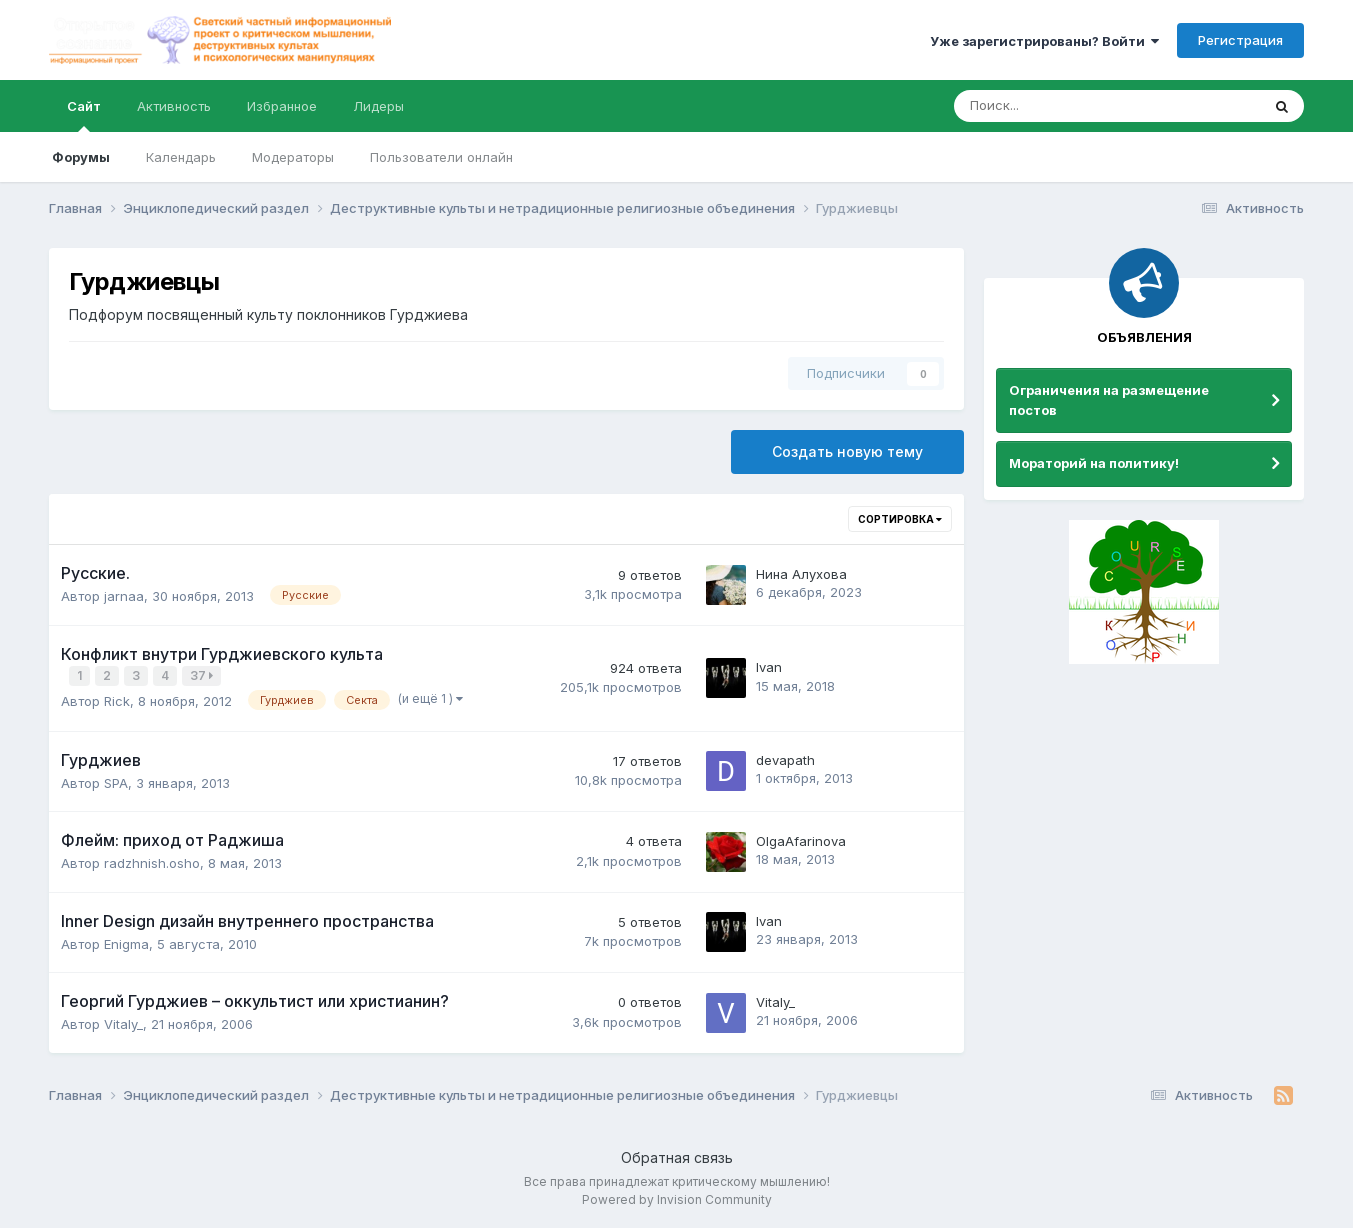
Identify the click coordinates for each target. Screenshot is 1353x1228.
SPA (116, 781)
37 (203, 675)
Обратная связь (677, 1155)
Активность (174, 106)
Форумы (81, 157)
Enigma (126, 942)
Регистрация (1240, 40)
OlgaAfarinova (801, 839)
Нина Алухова (801, 574)
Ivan (769, 667)
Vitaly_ (123, 1022)
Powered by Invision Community (677, 1198)
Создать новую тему (847, 451)
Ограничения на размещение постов (1109, 400)
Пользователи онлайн (441, 157)
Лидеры (378, 106)
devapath (785, 759)
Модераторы (293, 157)
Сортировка (900, 519)
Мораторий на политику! (1094, 463)
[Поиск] (1052, 106)
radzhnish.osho (152, 861)
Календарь (181, 157)
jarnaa (124, 596)
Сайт (84, 115)
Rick (117, 699)
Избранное (282, 106)
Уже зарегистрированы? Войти (1044, 41)
